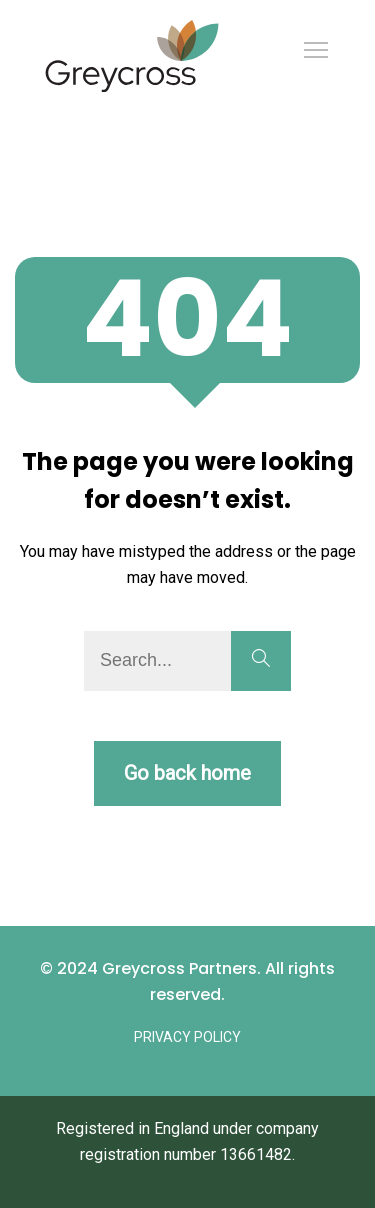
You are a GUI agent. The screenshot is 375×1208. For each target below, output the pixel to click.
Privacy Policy (187, 1037)
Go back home (187, 773)
